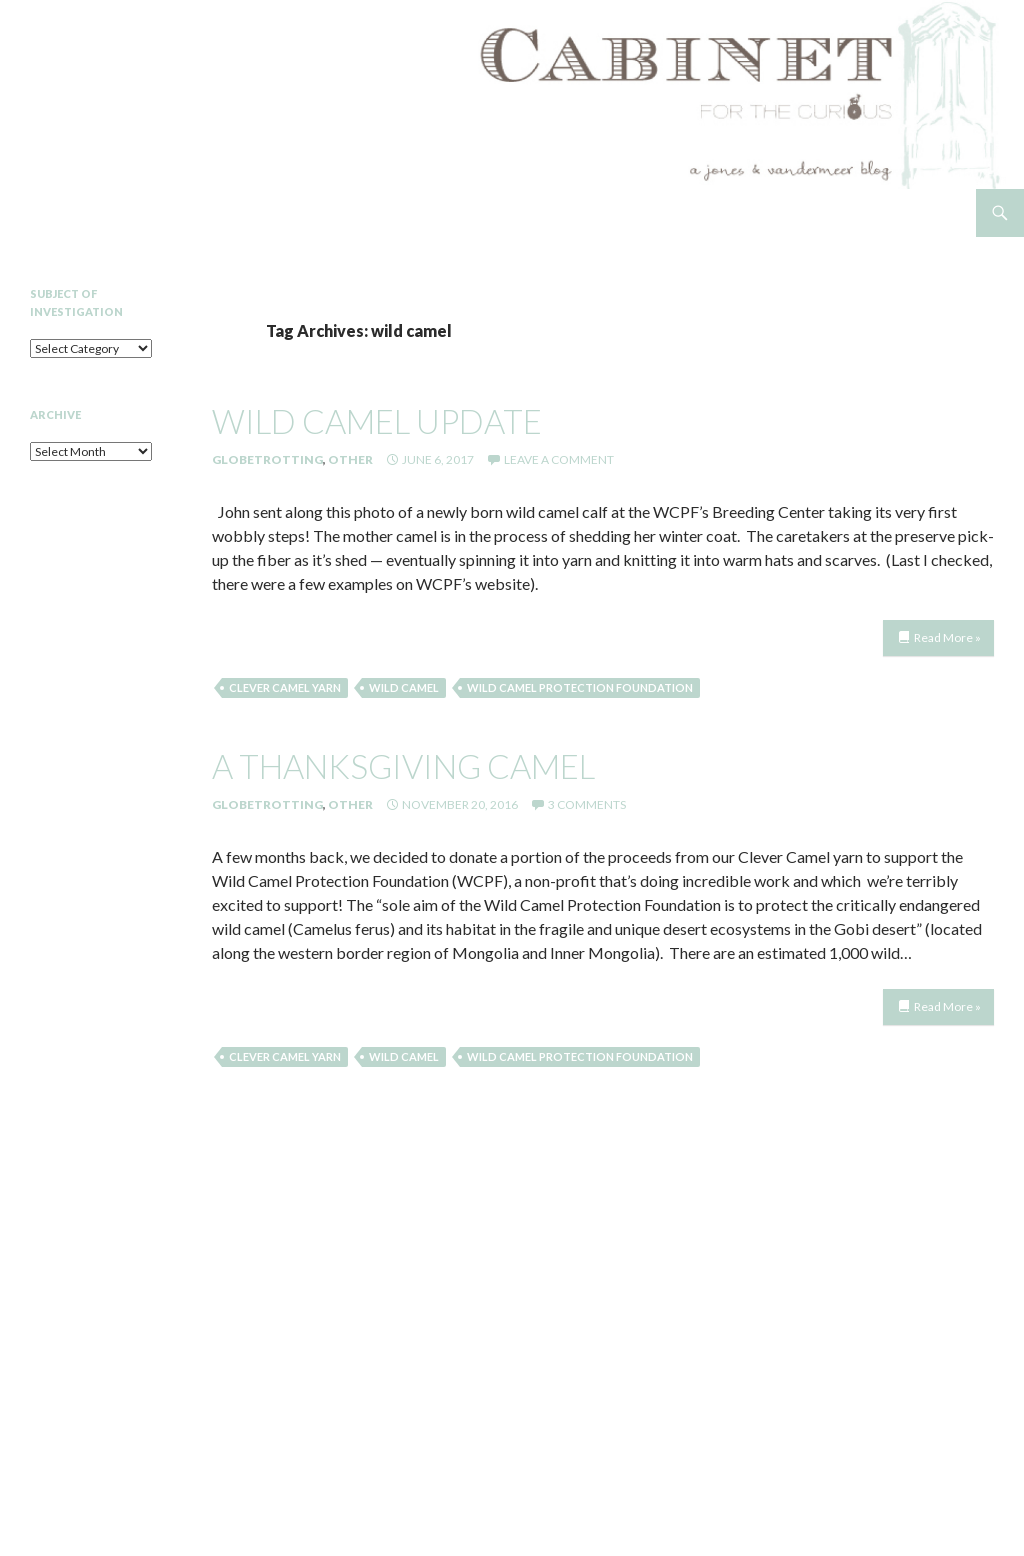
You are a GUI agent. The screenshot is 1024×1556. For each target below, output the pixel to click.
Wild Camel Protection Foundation (580, 687)
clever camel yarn (285, 687)
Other (350, 459)
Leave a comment (559, 459)
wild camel (404, 687)
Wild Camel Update (377, 421)
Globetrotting (267, 459)
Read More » (947, 637)
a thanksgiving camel (403, 766)
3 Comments (587, 804)
